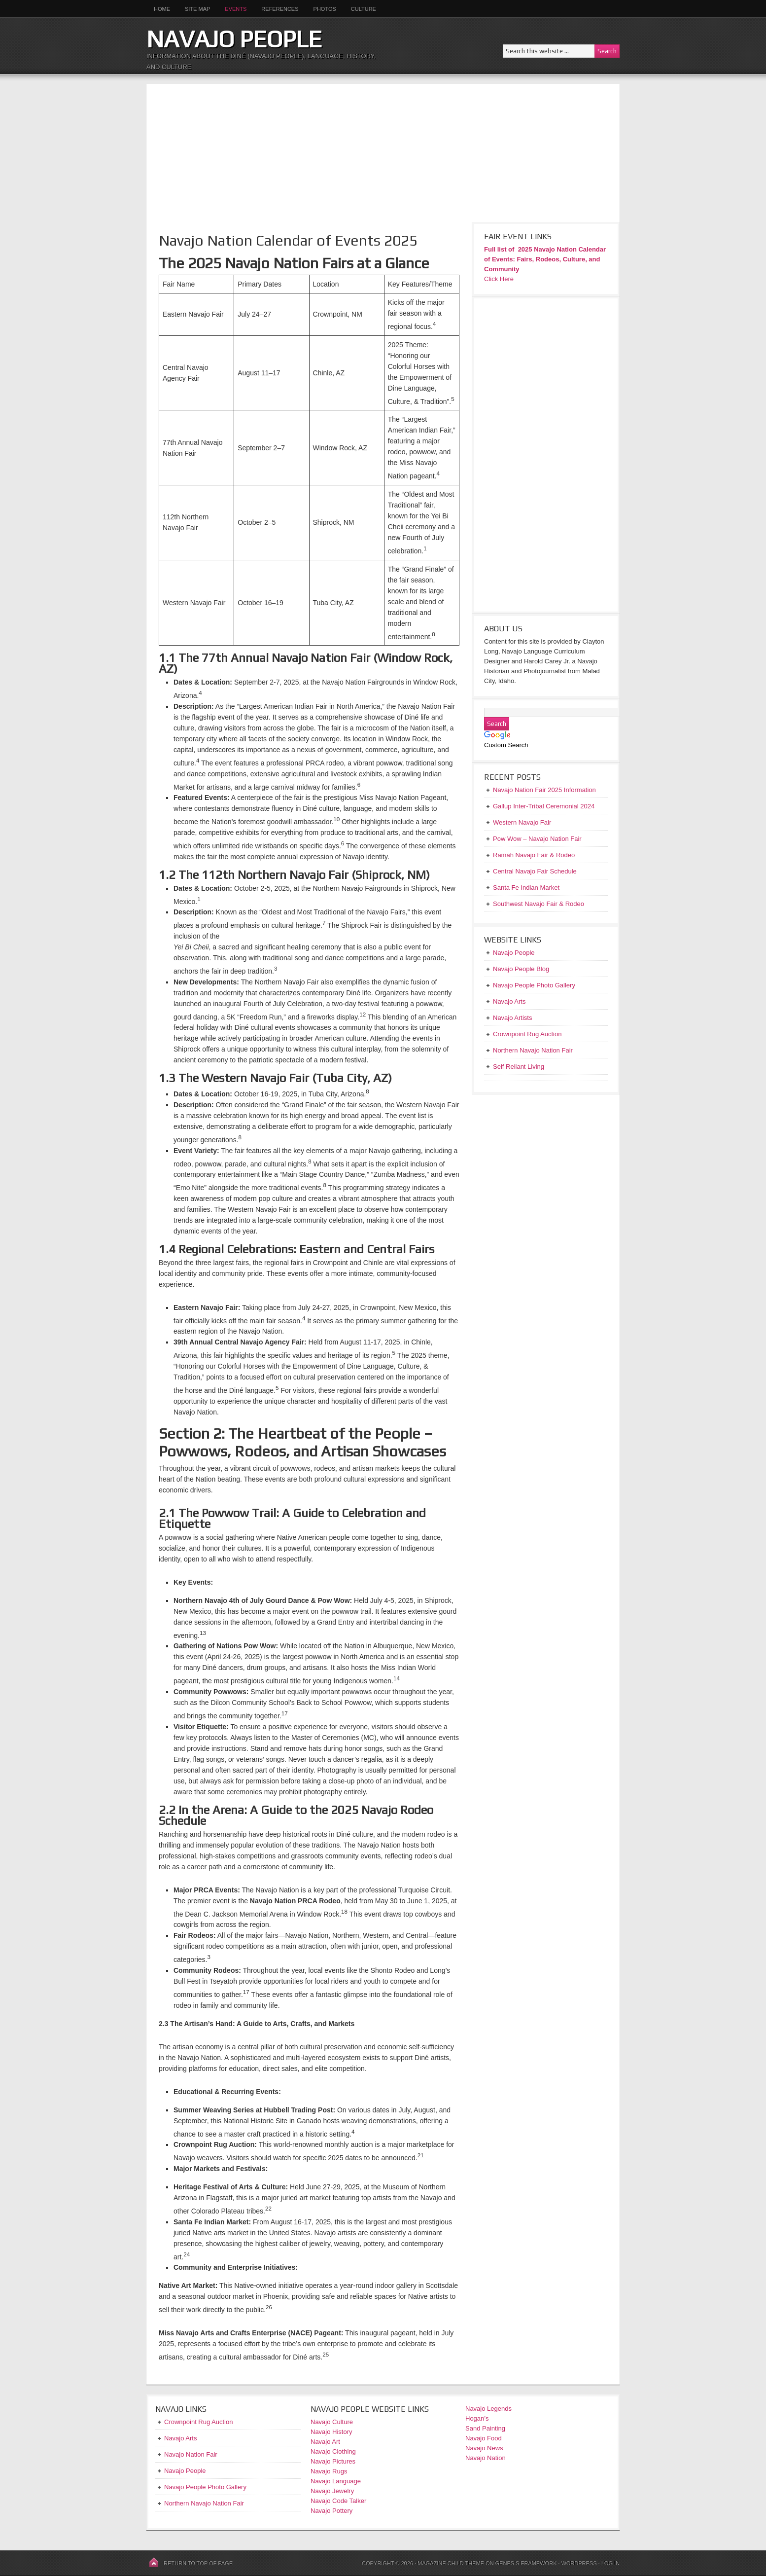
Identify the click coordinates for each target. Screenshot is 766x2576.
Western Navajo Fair (522, 822)
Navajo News (484, 2448)
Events (235, 9)
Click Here (499, 279)
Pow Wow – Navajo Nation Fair (537, 838)
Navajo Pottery (331, 2510)
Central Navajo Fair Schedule (535, 871)
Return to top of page (198, 2563)
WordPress (578, 2563)
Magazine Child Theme (451, 2563)
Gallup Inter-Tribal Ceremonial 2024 (543, 806)
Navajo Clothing (334, 2451)
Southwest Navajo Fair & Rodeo (538, 903)
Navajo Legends (488, 2408)
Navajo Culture (332, 2422)
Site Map (197, 9)
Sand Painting (485, 2428)
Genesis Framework (526, 2563)
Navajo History (331, 2431)
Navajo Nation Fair (190, 2454)
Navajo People (234, 39)
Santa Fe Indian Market (526, 887)
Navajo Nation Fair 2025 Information (544, 790)
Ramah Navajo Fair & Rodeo (534, 855)
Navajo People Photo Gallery (205, 2487)
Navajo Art (325, 2441)
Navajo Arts (180, 2438)
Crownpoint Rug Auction (198, 2422)
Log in (610, 2563)
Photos (324, 9)
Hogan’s (476, 2418)
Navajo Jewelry (332, 2491)
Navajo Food (484, 2438)
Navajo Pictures (333, 2461)
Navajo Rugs (329, 2471)
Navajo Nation (485, 2458)
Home (162, 9)
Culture (360, 9)
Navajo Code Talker (338, 2500)
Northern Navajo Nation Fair (204, 2503)
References (279, 9)
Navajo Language (336, 2481)
